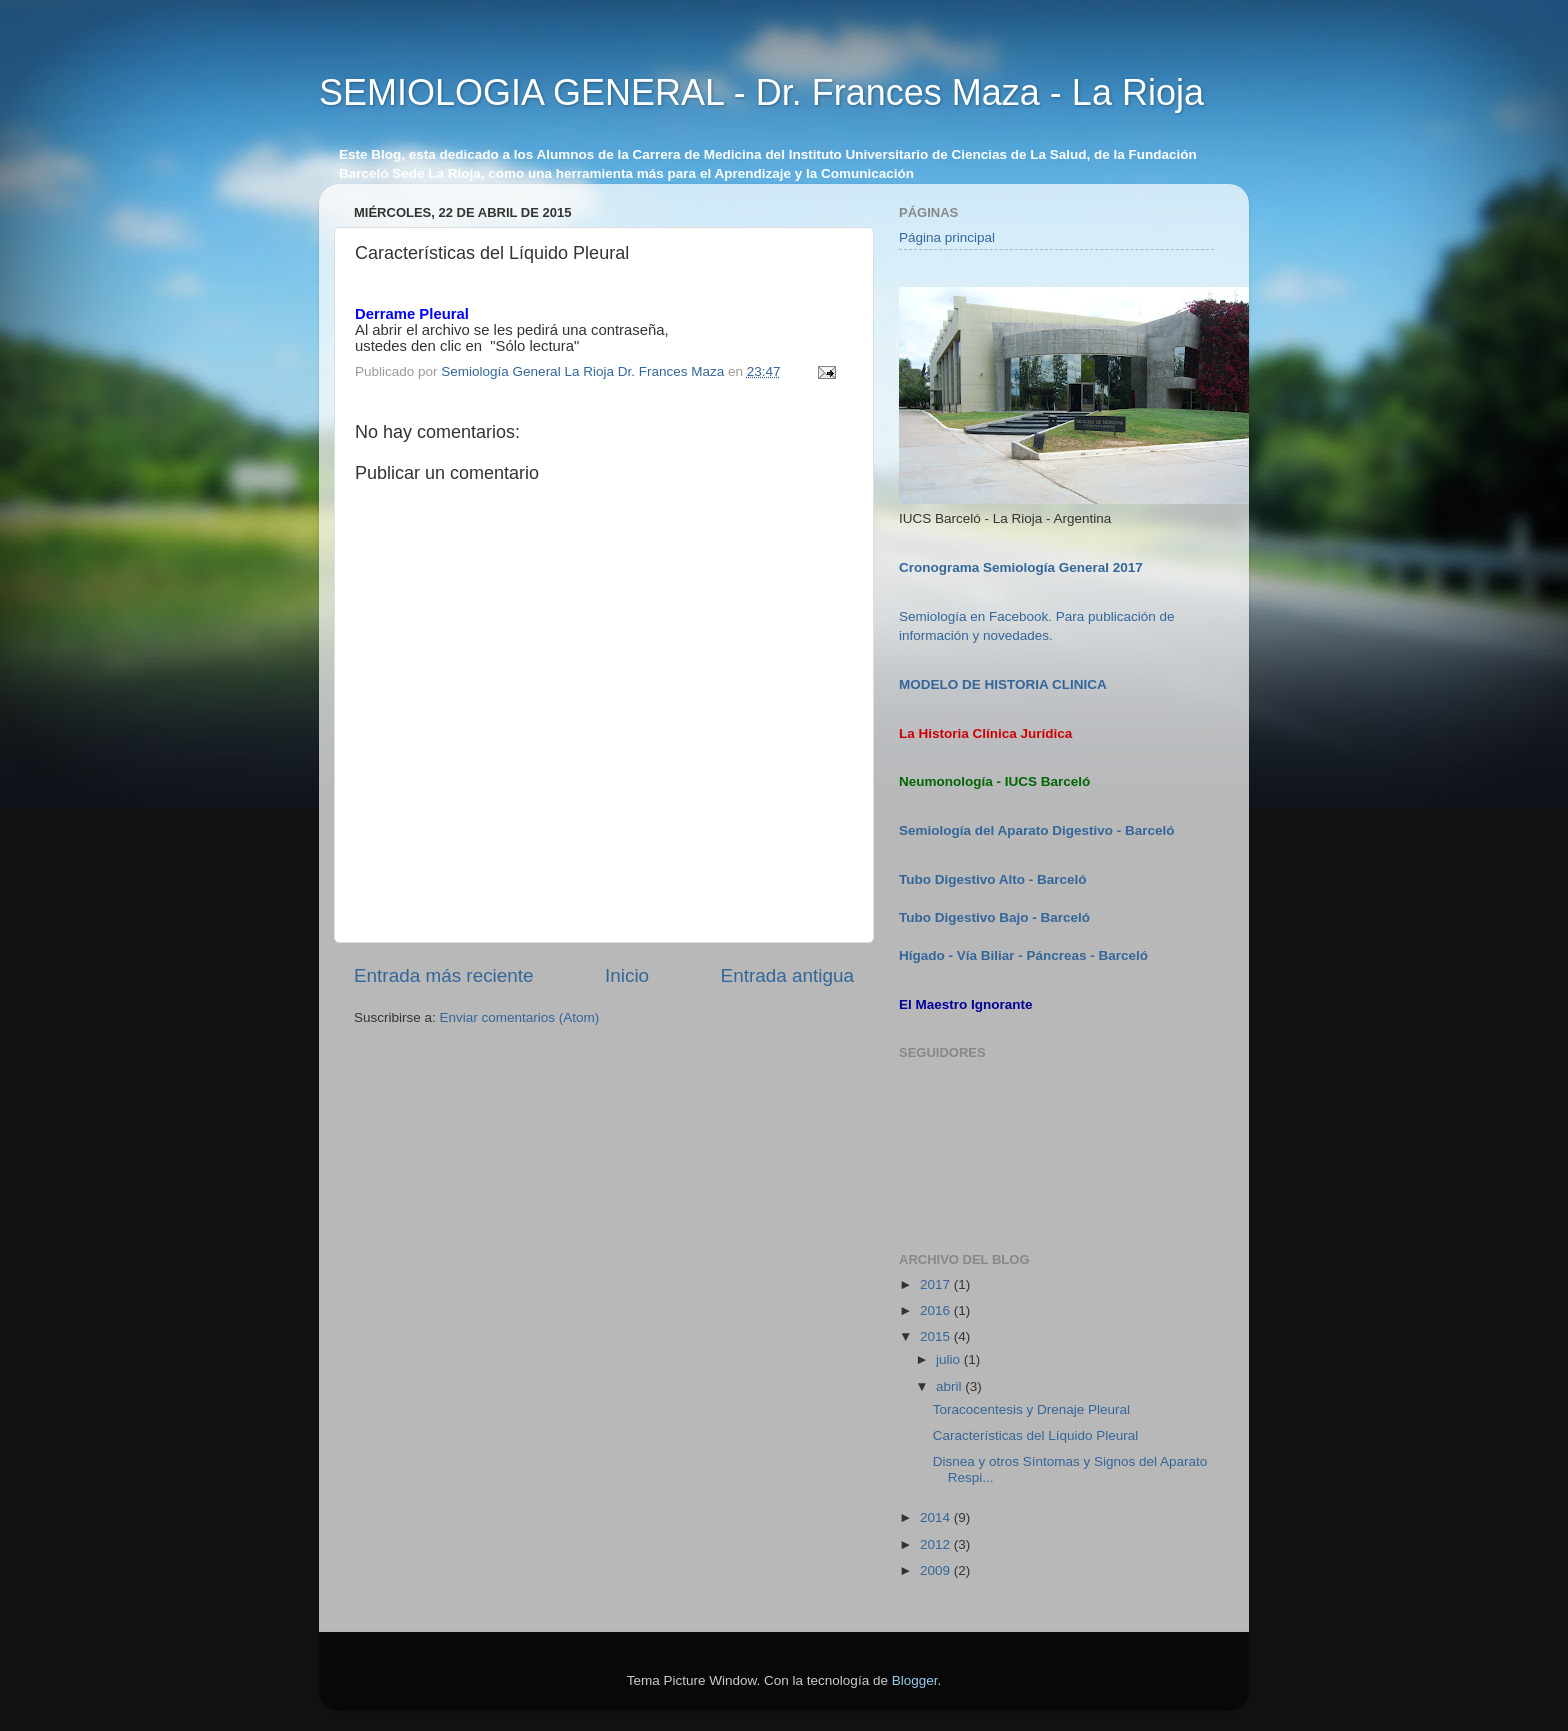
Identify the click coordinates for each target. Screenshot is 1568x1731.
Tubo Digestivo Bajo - (970, 917)
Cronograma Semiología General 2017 (1021, 567)
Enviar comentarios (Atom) (520, 1017)
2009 (937, 1570)
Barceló (1066, 917)
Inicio (627, 975)
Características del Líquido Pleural (1036, 1435)
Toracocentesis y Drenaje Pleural (1031, 1409)
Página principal (947, 237)
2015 (937, 1336)
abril (950, 1386)
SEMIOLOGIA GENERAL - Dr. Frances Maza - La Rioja (761, 92)
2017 (937, 1284)
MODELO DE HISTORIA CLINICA (1003, 684)
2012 (937, 1544)
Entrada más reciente (444, 975)
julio (950, 1359)
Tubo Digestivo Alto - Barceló (993, 879)
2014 (937, 1517)
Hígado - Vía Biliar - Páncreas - (999, 955)
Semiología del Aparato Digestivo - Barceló (1037, 830)
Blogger (915, 1680)
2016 (937, 1310)
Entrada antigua (787, 975)
